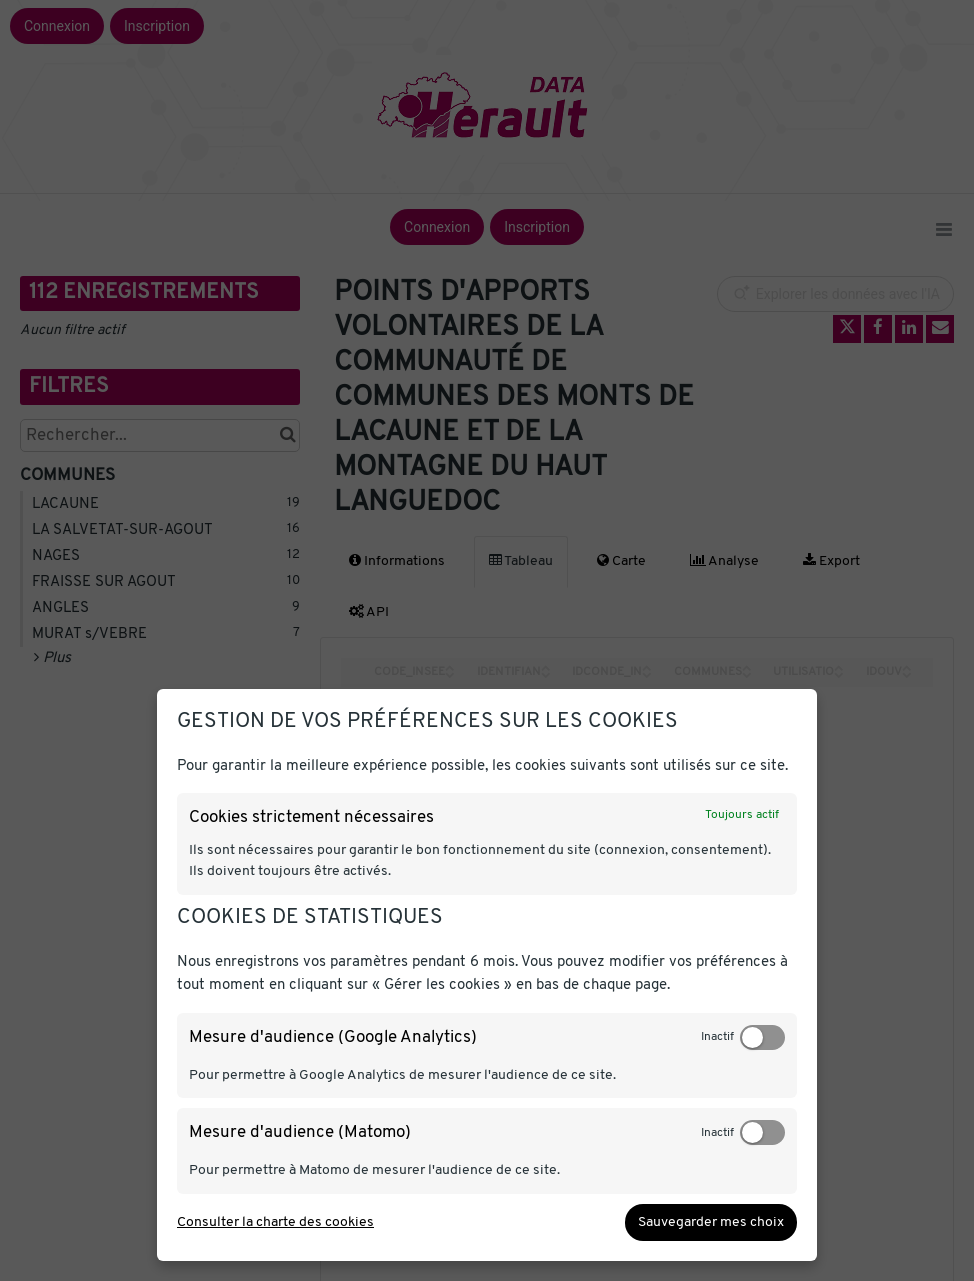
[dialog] (487, 975)
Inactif (717, 1037)
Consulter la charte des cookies (275, 1222)
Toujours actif (742, 815)
